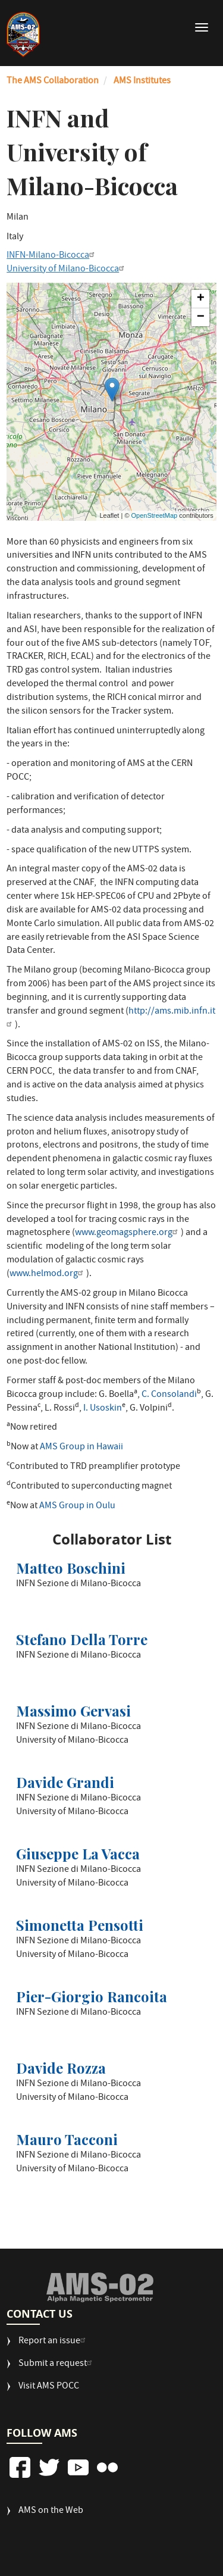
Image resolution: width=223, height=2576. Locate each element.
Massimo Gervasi (73, 1710)
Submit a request (56, 2364)
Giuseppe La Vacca (78, 1853)
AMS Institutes (142, 81)
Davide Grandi (65, 1782)
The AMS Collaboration (53, 81)
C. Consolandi (169, 1395)
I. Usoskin (102, 1409)
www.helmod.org (48, 1274)
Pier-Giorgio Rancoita (91, 1996)
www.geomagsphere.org (128, 1233)
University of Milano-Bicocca (67, 269)
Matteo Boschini (70, 1567)
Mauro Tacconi (67, 2139)
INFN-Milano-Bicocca (52, 256)
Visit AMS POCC (48, 2387)
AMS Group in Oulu (77, 1506)
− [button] (201, 317)
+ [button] (201, 299)
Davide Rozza (61, 2067)
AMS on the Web (50, 2511)
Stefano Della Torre (81, 1639)
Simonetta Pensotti (79, 1924)
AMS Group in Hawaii (81, 1447)
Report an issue (53, 2342)
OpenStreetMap (154, 515)
